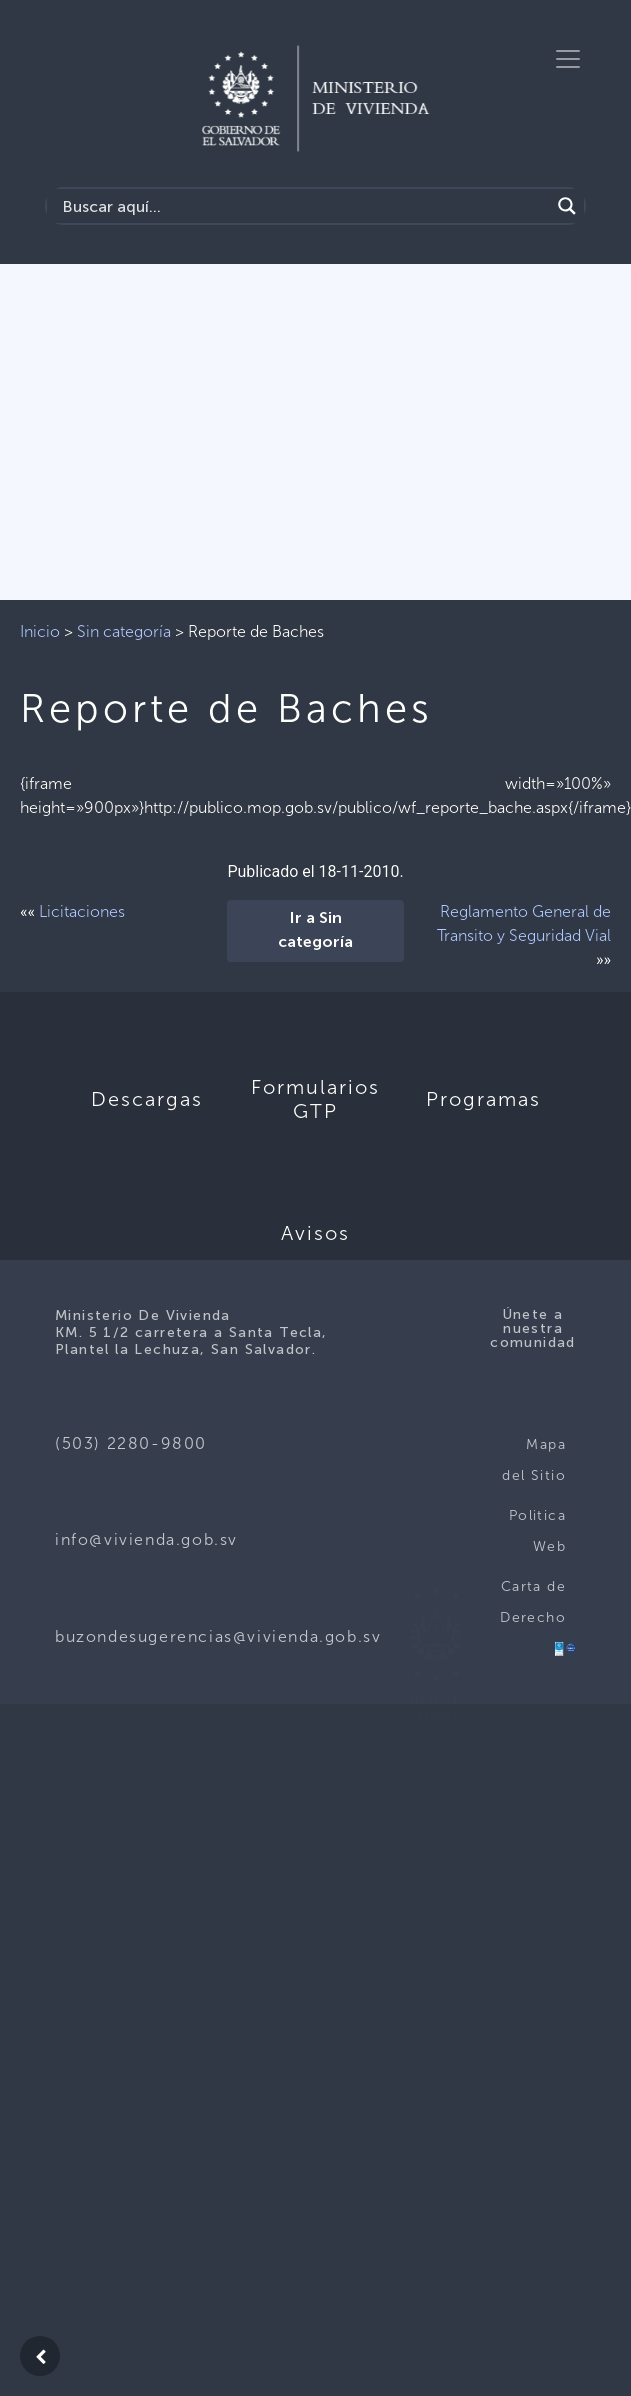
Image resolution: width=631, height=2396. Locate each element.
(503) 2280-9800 (131, 1443)
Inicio (40, 631)
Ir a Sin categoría (315, 931)
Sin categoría (124, 631)
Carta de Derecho (533, 1602)
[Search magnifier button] (567, 206)
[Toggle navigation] (568, 59)
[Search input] (303, 206)
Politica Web (537, 1531)
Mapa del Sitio (534, 1460)
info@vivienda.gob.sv (146, 1539)
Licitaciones (82, 911)
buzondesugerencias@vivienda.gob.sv (218, 1636)
